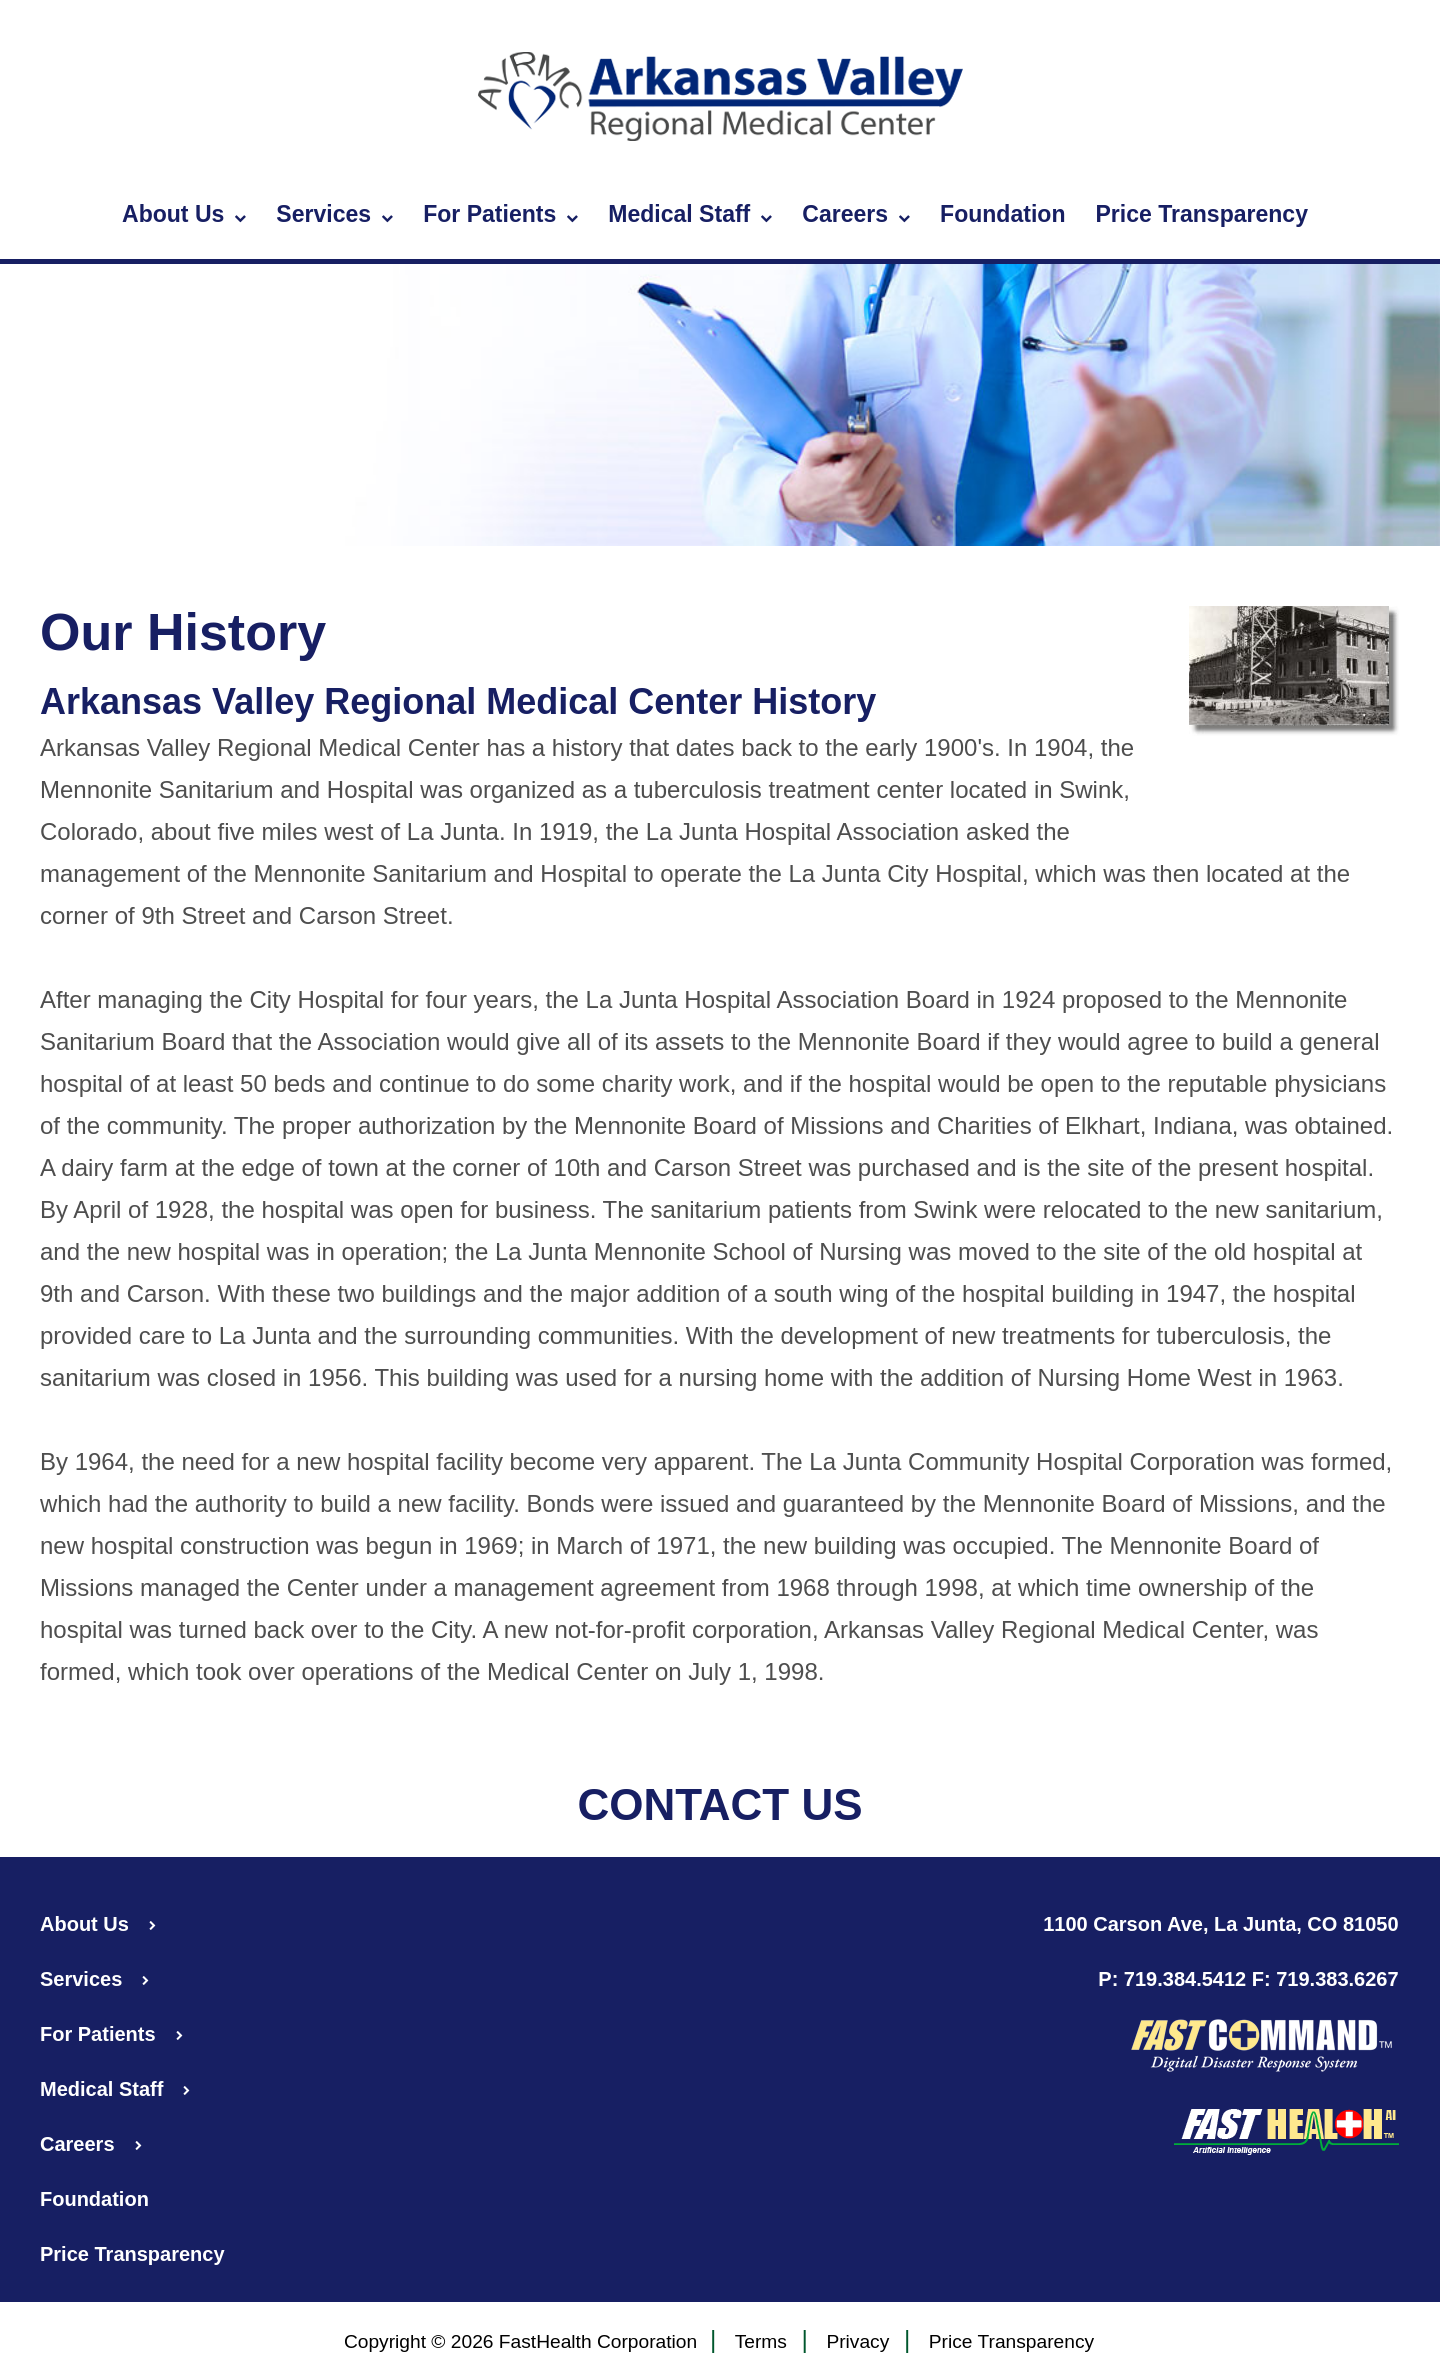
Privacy (857, 2342)
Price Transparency (1201, 214)
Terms (761, 2342)
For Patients (500, 215)
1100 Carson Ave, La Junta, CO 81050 (1220, 1924)
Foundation (1002, 214)
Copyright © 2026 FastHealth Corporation (520, 2341)
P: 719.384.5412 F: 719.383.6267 (1248, 1979)
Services (334, 215)
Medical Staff (690, 215)
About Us (184, 215)
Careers (856, 215)
